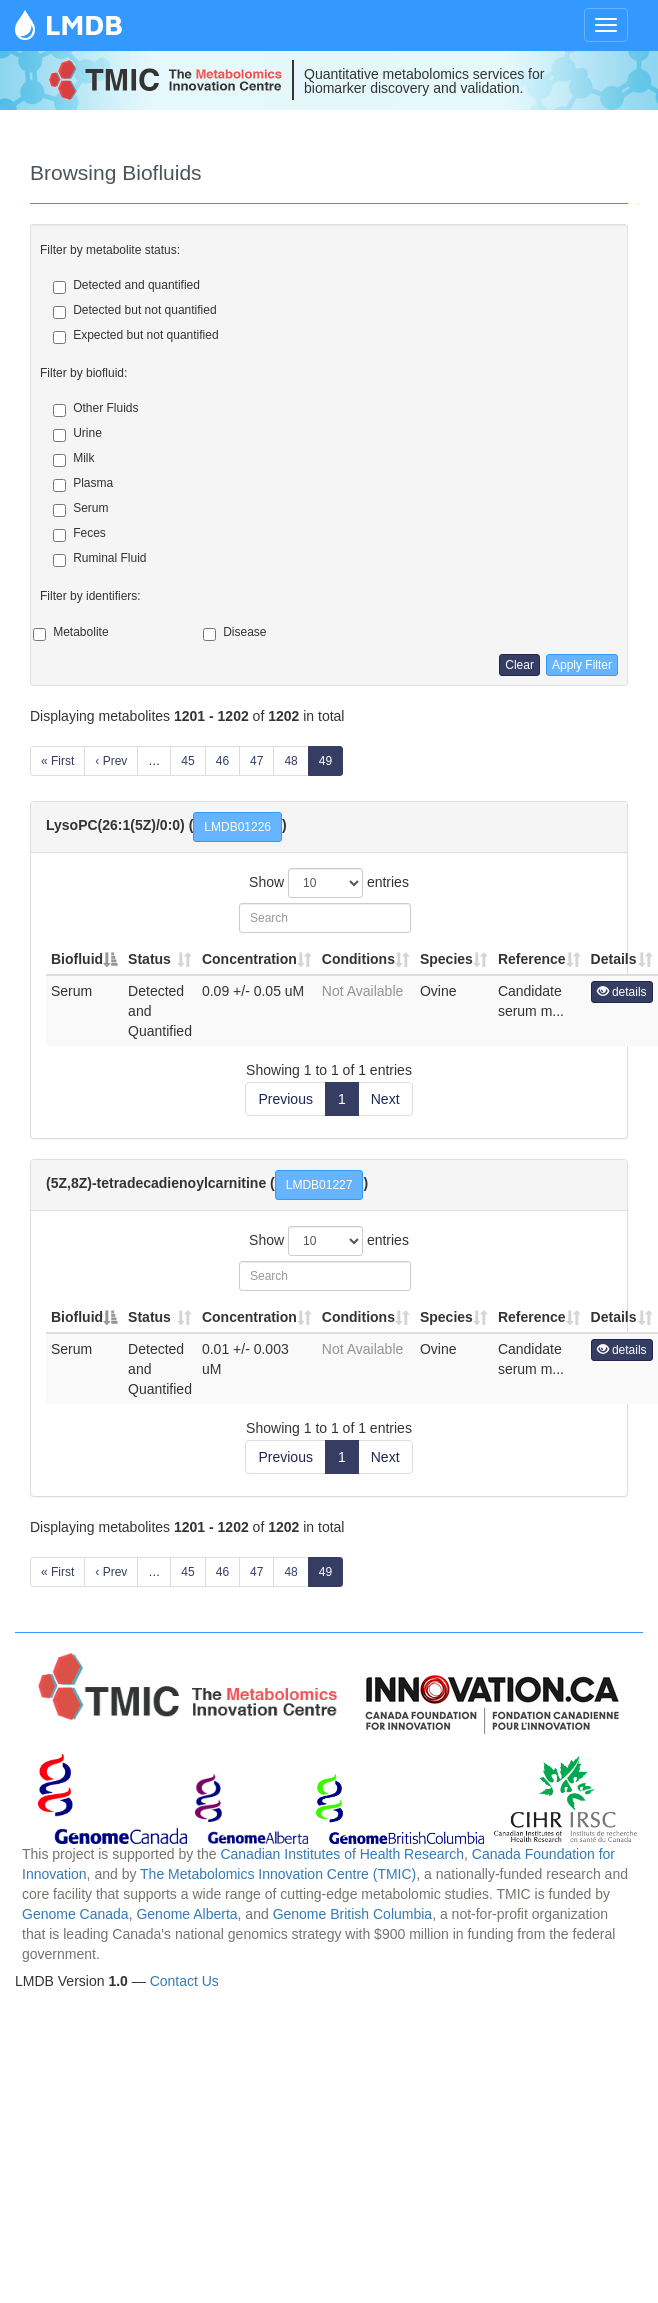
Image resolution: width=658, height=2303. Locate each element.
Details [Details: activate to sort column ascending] (614, 959)
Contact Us (184, 1981)
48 (290, 761)
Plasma (83, 484)
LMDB (84, 24)
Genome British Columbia (353, 1914)
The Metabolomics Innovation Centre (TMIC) (278, 1874)
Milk (73, 459)
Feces (79, 534)
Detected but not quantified (134, 311)
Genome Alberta (186, 1914)
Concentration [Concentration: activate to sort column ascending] (249, 959)
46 (222, 761)
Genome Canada (75, 1914)
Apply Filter (582, 665)
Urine (77, 434)
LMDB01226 (237, 827)
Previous (285, 1099)
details (622, 992)
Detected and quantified (126, 286)
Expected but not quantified (135, 336)
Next (385, 1099)
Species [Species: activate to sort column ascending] (446, 959)
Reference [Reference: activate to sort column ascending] (532, 959)
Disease (244, 633)
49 (325, 761)
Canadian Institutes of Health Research (342, 1854)
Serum (80, 509)
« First (57, 761)
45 (187, 761)
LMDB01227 (319, 1185)
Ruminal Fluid (99, 559)
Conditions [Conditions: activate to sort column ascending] (358, 959)
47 (256, 761)
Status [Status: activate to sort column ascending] (149, 959)
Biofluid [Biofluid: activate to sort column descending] (77, 959)
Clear (519, 665)
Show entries (329, 883)
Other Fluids (95, 409)
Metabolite (80, 633)
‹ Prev (111, 761)
